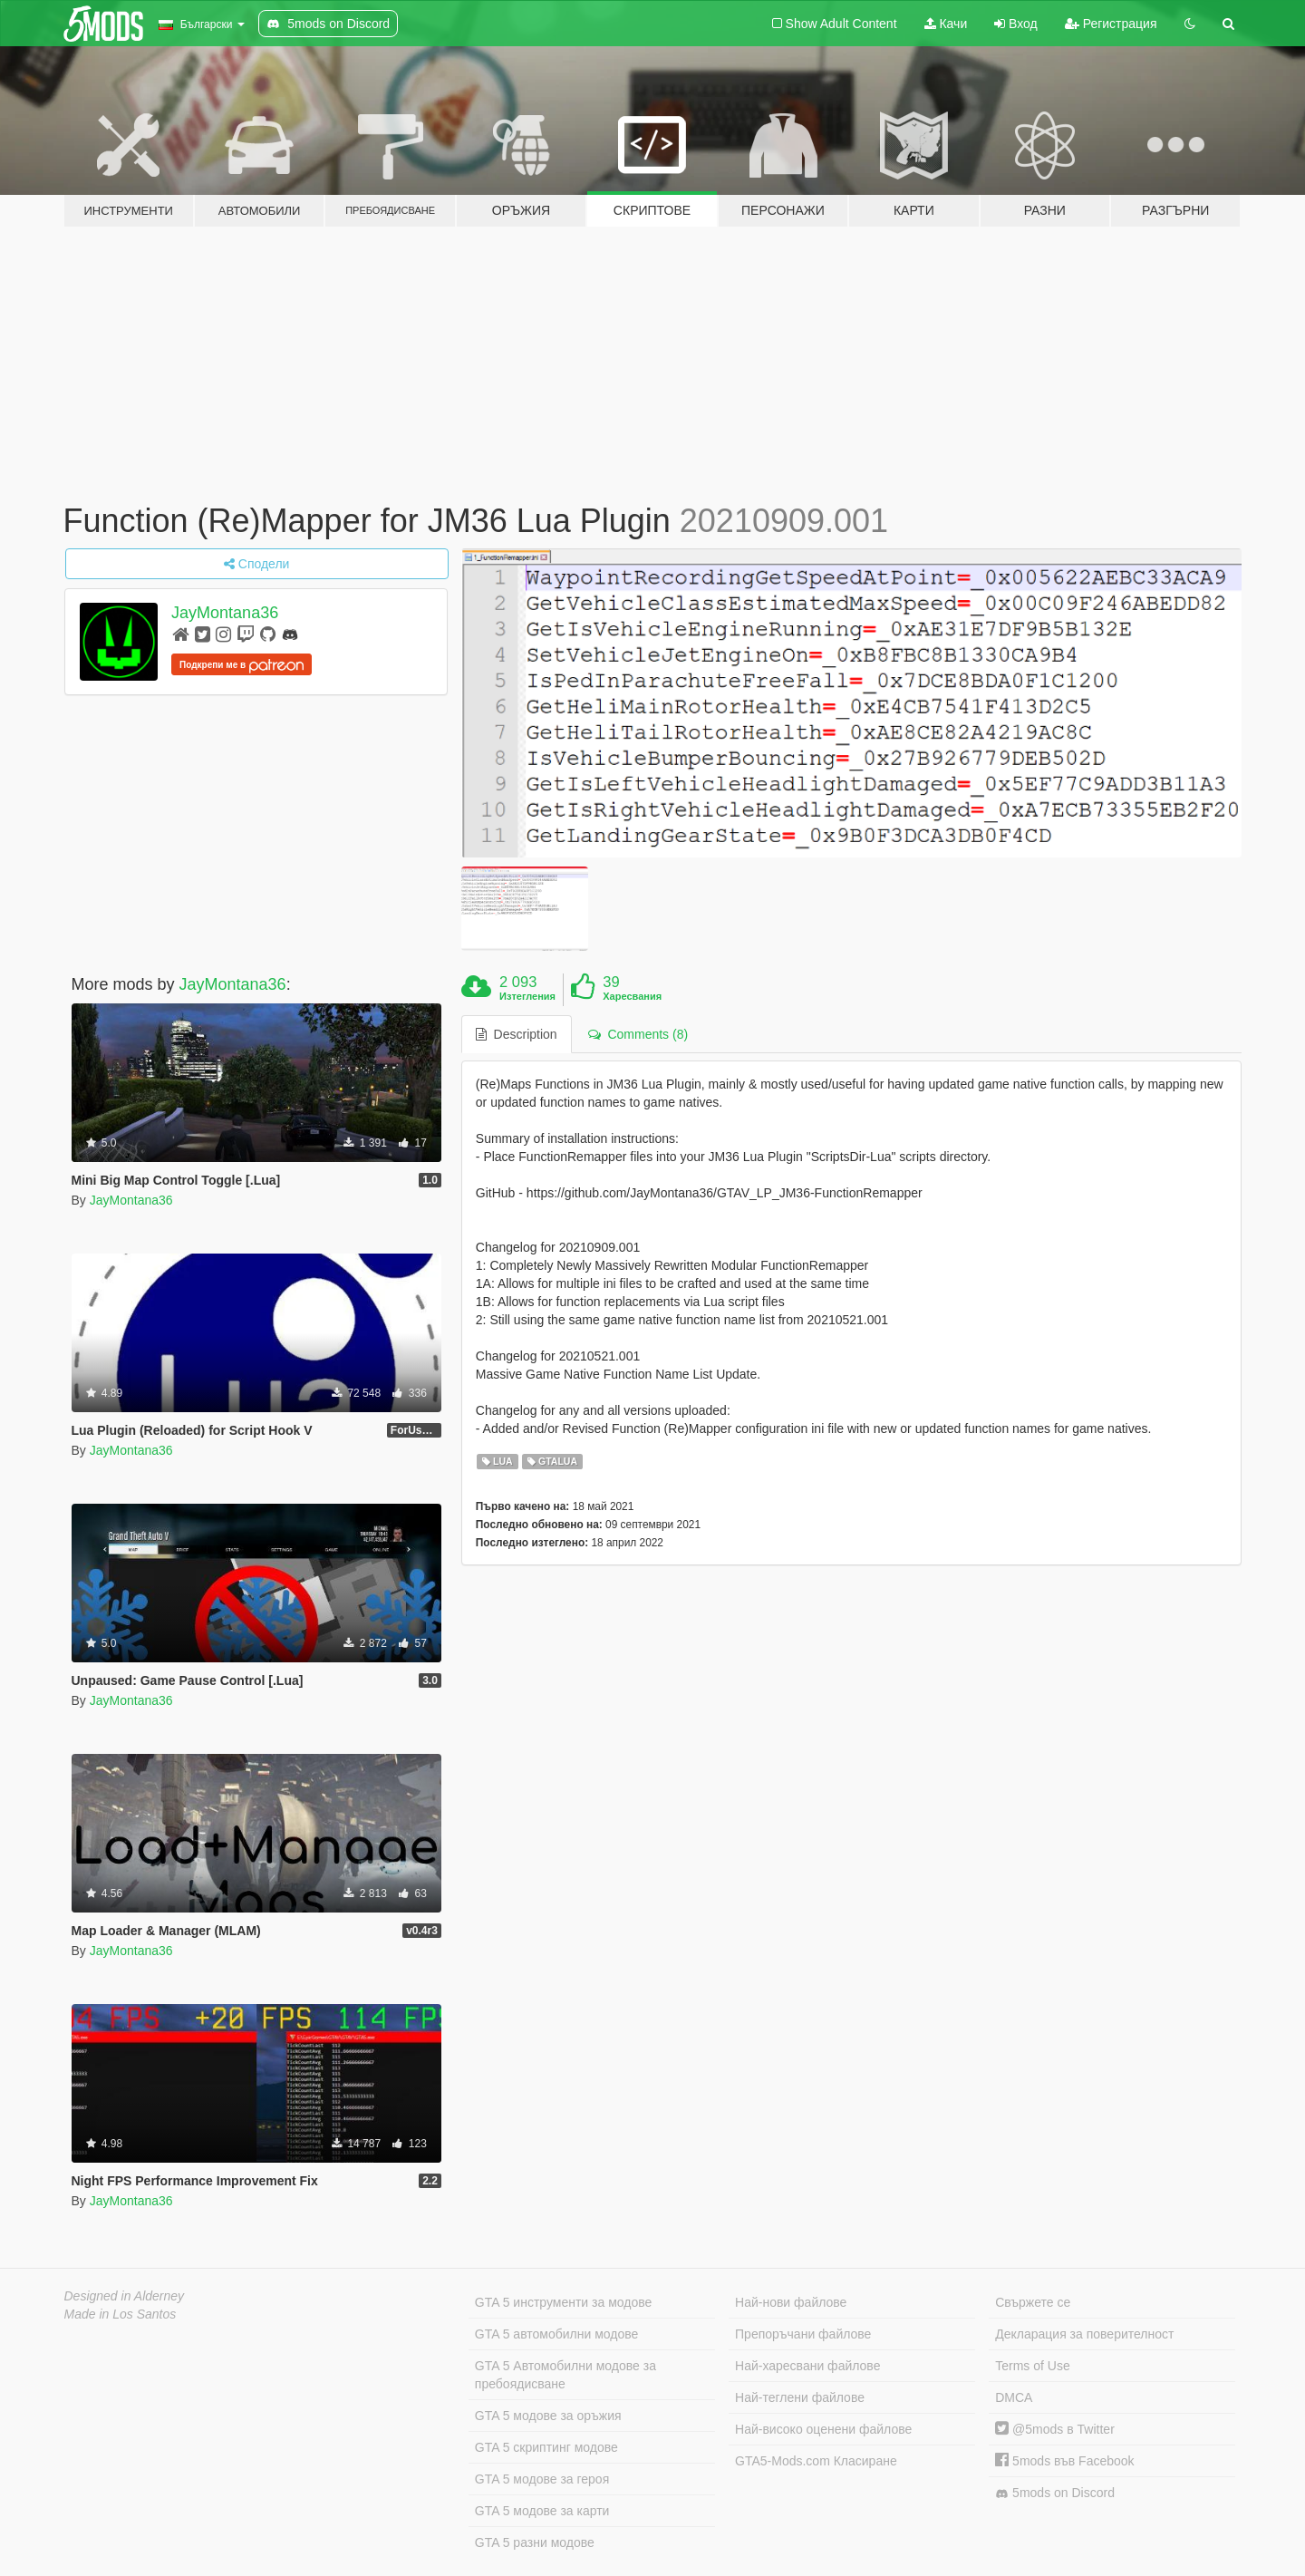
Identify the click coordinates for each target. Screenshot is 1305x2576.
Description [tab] (516, 1034)
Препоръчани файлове (803, 2334)
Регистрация (1111, 23)
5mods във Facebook (1064, 2461)
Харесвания (632, 996)
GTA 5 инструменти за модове (563, 2302)
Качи (946, 23)
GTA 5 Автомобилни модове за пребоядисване (565, 2374)
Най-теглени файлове (800, 2397)
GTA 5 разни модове (534, 2542)
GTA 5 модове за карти (542, 2510)
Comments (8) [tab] (638, 1034)
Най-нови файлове (790, 2302)
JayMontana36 (224, 613)
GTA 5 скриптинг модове (546, 2447)
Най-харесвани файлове (807, 2365)
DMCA (1013, 2397)
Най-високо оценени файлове (823, 2429)
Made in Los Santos (120, 2314)
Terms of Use (1032, 2365)
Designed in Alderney (124, 2296)
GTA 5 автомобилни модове (556, 2334)
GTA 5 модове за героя (542, 2479)
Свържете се (1032, 2302)
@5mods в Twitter (1055, 2429)
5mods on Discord (1055, 2493)
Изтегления (527, 996)
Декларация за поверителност (1084, 2334)
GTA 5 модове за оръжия (548, 2415)
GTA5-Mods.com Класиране (816, 2461)
